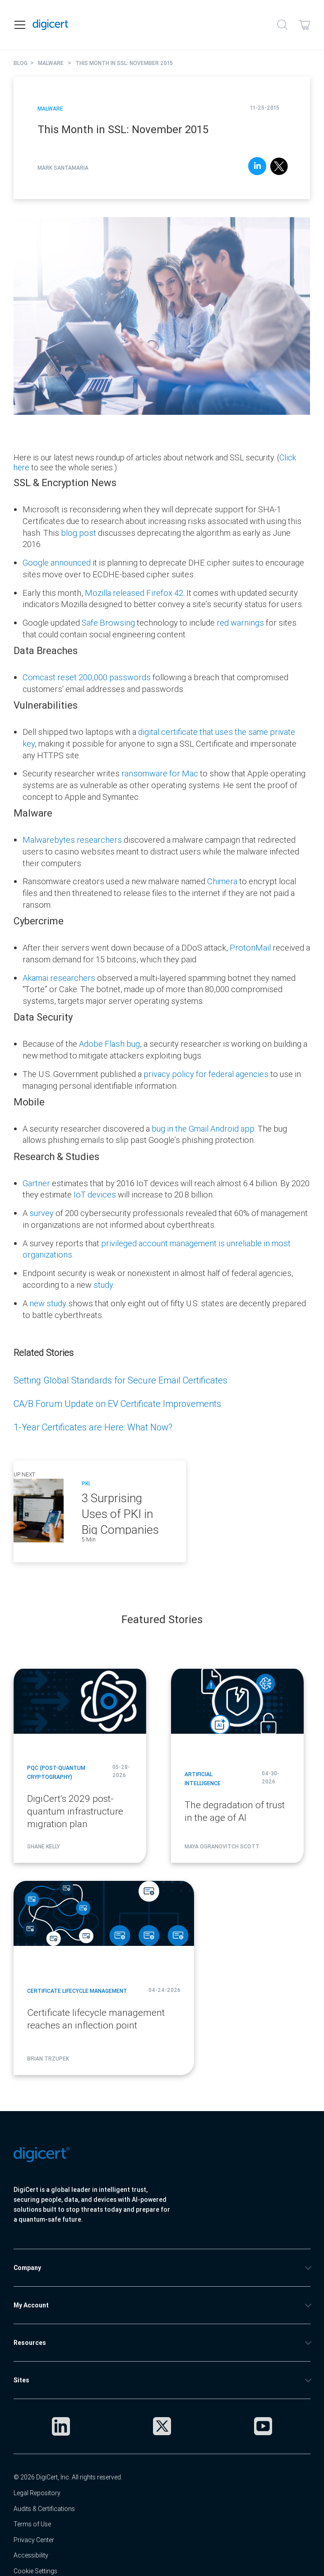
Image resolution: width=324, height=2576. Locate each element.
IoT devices (95, 1194)
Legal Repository (37, 2493)
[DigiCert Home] (50, 24)
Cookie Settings (35, 2571)
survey (42, 1213)
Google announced (57, 562)
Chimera (223, 881)
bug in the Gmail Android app (203, 1128)
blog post (78, 533)
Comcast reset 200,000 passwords (87, 677)
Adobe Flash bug (109, 1044)
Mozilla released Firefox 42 (134, 593)
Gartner (37, 1183)
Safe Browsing (108, 622)
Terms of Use (32, 2524)
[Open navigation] (20, 25)
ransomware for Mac (159, 773)
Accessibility (31, 2555)
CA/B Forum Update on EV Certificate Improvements (117, 1403)
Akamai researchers (59, 978)
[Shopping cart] (304, 25)
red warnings (240, 622)
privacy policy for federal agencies (205, 1074)
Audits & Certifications (44, 2509)
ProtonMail (251, 947)
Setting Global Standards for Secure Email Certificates (120, 1380)
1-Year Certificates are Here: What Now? (93, 1427)
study (103, 1285)
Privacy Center (34, 2540)
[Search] (282, 25)
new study (48, 1303)
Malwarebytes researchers (72, 840)
